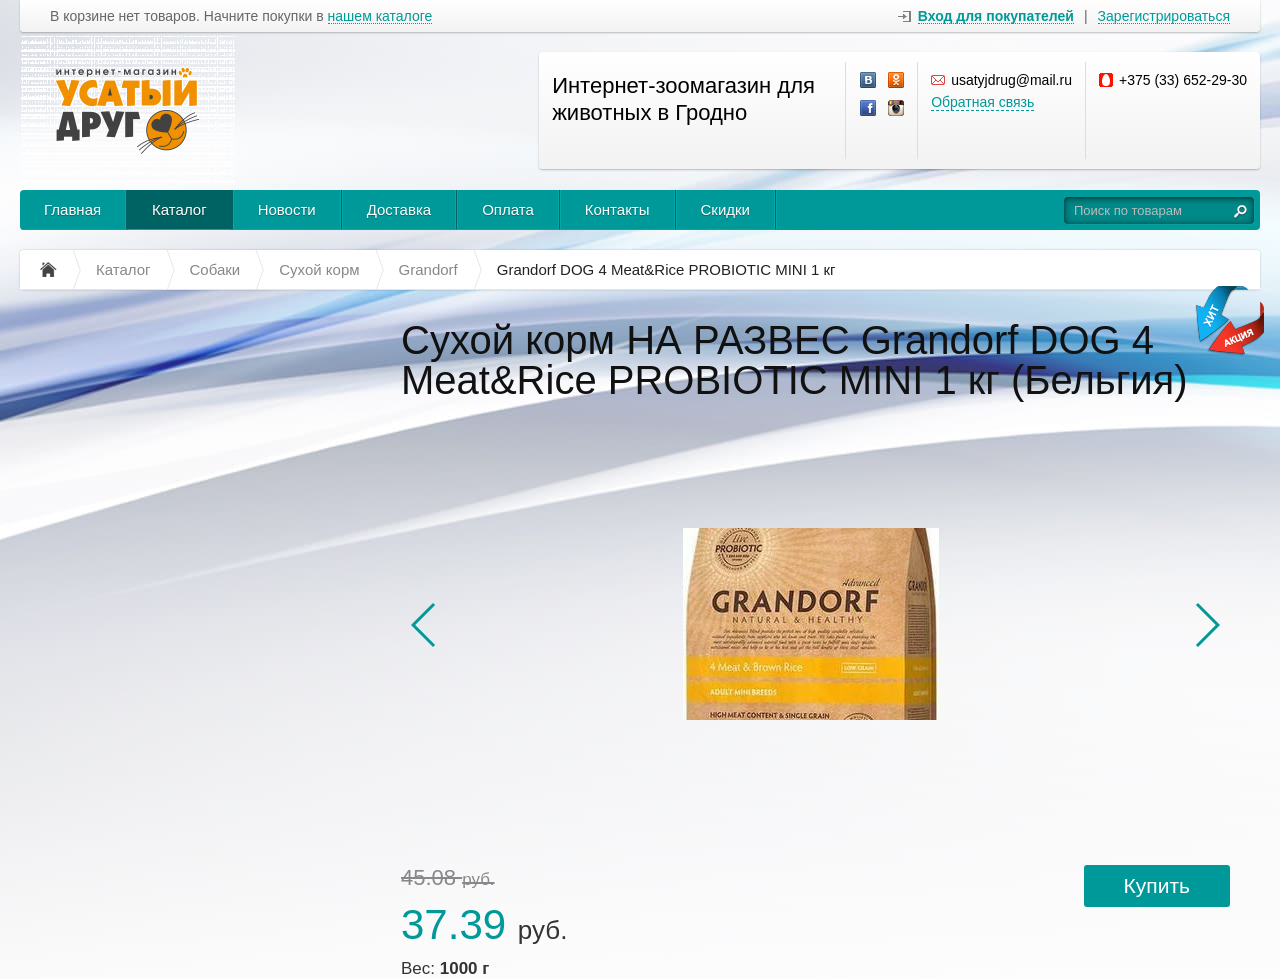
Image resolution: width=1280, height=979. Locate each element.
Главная (72, 209)
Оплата (508, 209)
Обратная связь (982, 102)
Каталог (179, 209)
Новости (287, 209)
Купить (1157, 885)
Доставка (399, 209)
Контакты (617, 209)
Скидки (725, 209)
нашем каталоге (380, 16)
